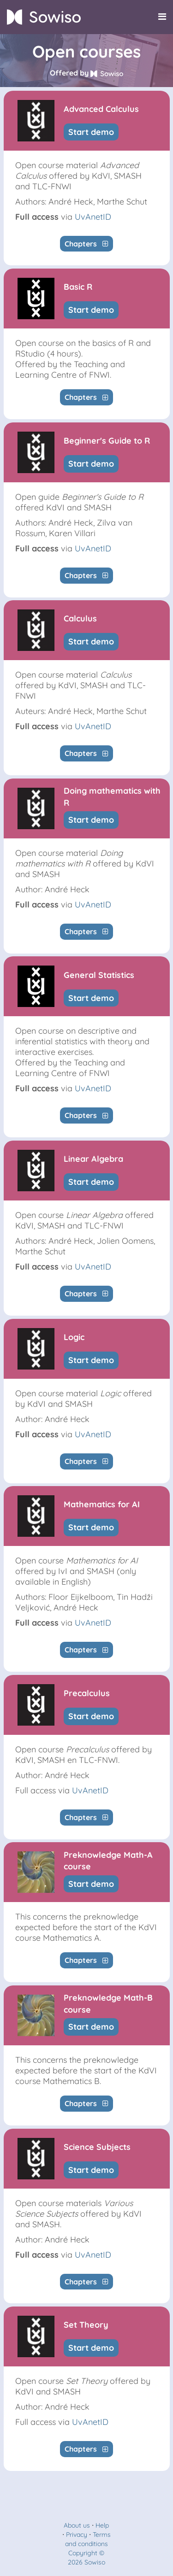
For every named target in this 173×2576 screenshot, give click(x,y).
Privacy (76, 2534)
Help (102, 2525)
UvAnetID (93, 216)
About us (77, 2525)
